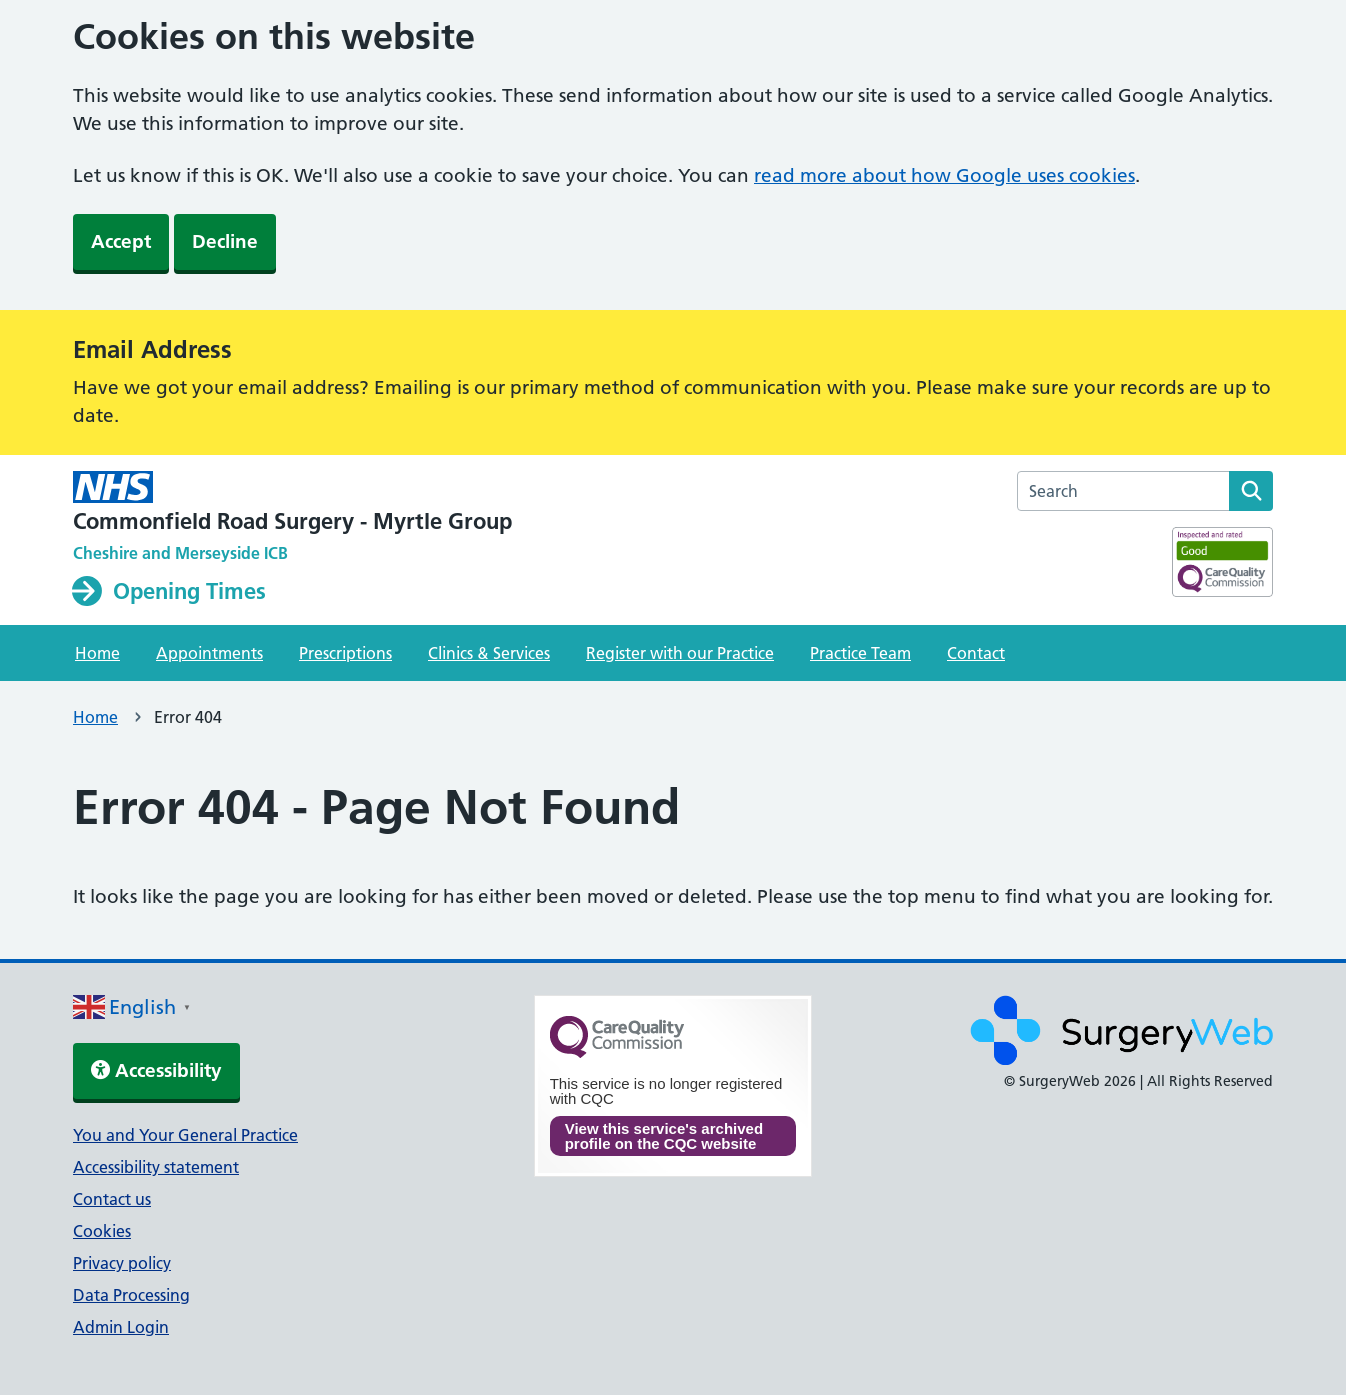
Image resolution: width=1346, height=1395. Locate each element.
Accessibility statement (156, 1167)
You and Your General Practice (185, 1135)
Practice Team (860, 653)
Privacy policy (122, 1263)
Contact (976, 653)
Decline (225, 241)
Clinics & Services (489, 653)
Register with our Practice (680, 653)
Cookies (102, 1231)
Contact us (112, 1199)
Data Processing (131, 1295)
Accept (121, 241)
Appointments (209, 653)
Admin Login (121, 1327)
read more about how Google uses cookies (944, 175)
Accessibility (156, 1070)
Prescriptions (345, 653)
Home (97, 653)
